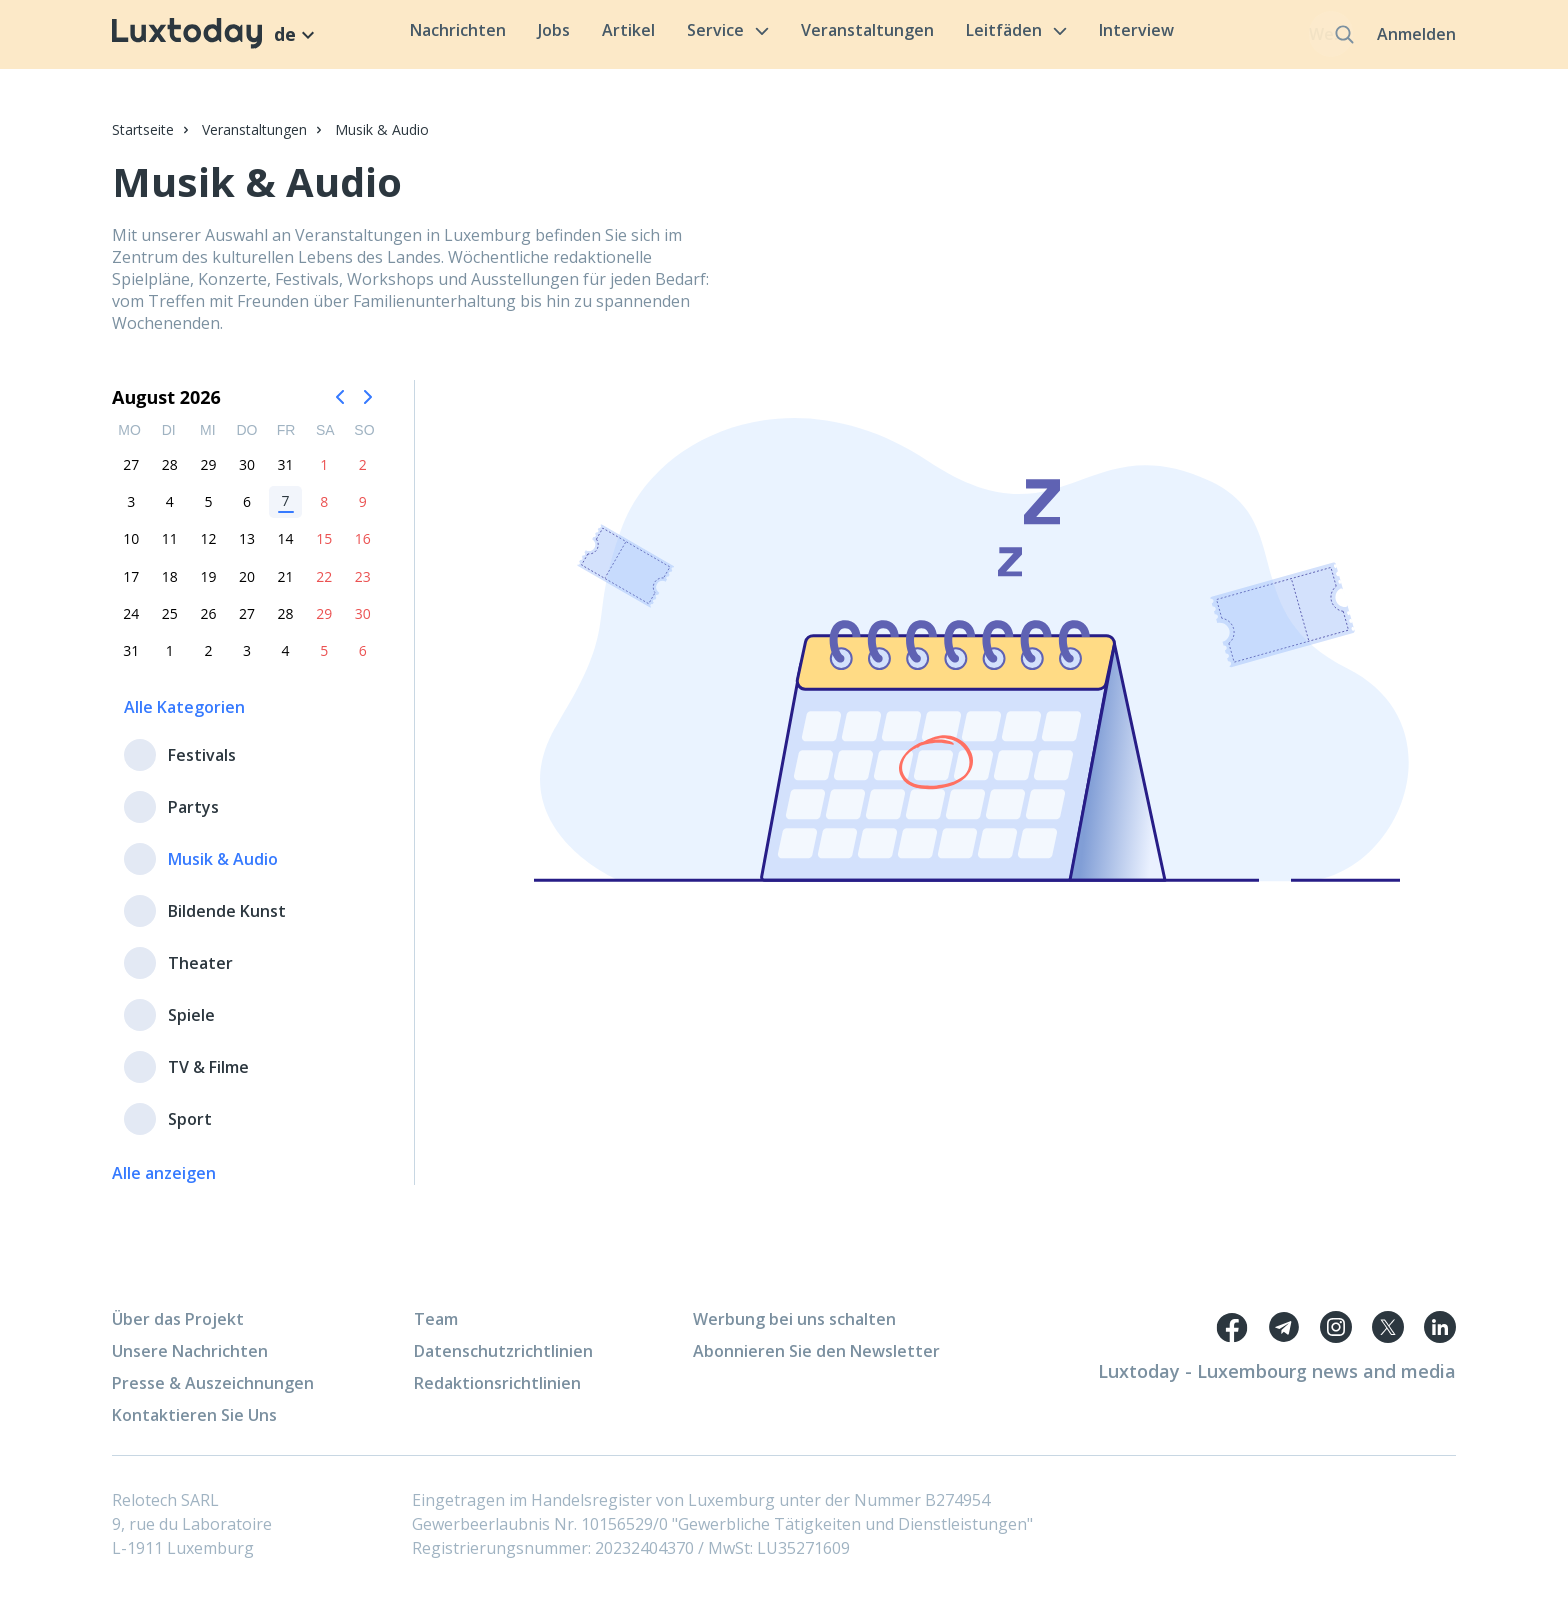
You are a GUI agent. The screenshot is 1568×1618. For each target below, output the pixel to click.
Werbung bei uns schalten (794, 1331)
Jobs (518, 36)
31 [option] (286, 475)
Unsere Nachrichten (190, 1363)
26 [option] (208, 624)
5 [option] (208, 512)
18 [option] (170, 587)
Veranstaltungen (831, 36)
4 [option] (170, 512)
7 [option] (286, 511)
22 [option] (324, 587)
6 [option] (247, 512)
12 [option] (208, 550)
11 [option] (170, 550)
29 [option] (208, 475)
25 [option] (170, 624)
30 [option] (247, 475)
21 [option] (286, 587)
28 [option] (170, 475)
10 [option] (131, 550)
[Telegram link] (1284, 1339)
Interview (1100, 36)
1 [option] (324, 475)
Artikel (592, 36)
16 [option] (363, 550)
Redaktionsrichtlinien (497, 1395)
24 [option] (131, 624)
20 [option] (247, 587)
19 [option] (208, 587)
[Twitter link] (1388, 1339)
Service (692, 36)
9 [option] (363, 512)
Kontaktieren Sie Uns (194, 1427)
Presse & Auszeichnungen (213, 1395)
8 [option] (324, 512)
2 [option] (363, 475)
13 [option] (247, 550)
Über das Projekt (178, 1331)
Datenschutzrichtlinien (503, 1363)
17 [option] (131, 587)
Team (436, 1331)
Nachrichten (422, 36)
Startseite (143, 140)
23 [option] (363, 587)
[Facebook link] (1232, 1339)
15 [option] (324, 550)
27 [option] (131, 475)
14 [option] (286, 550)
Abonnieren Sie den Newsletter (816, 1363)
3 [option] (131, 512)
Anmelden (1416, 40)
